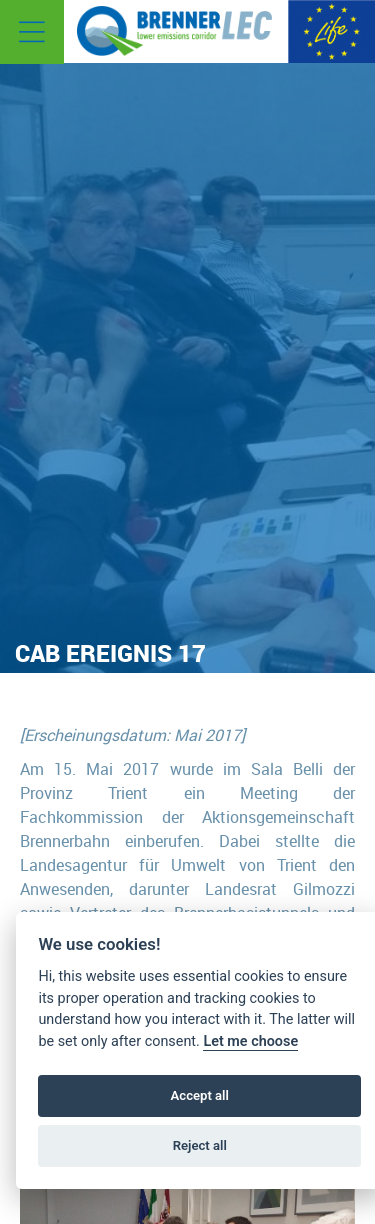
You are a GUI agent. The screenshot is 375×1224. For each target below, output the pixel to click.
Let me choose (250, 1041)
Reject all (200, 1145)
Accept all (200, 1095)
